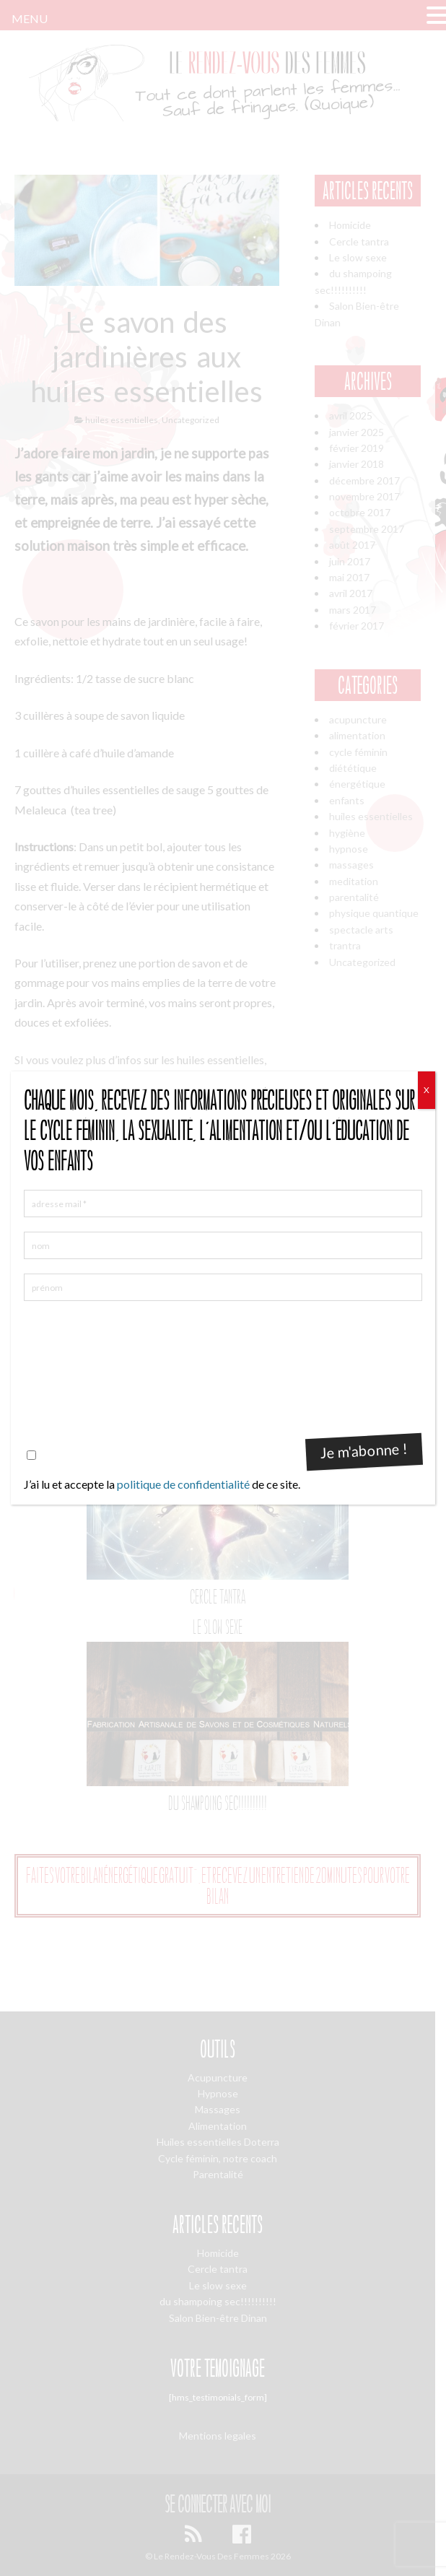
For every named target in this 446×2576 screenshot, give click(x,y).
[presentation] (83, 1367)
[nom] (222, 1245)
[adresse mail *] (222, 1203)
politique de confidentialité (183, 1484)
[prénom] (222, 1287)
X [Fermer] (426, 1089)
